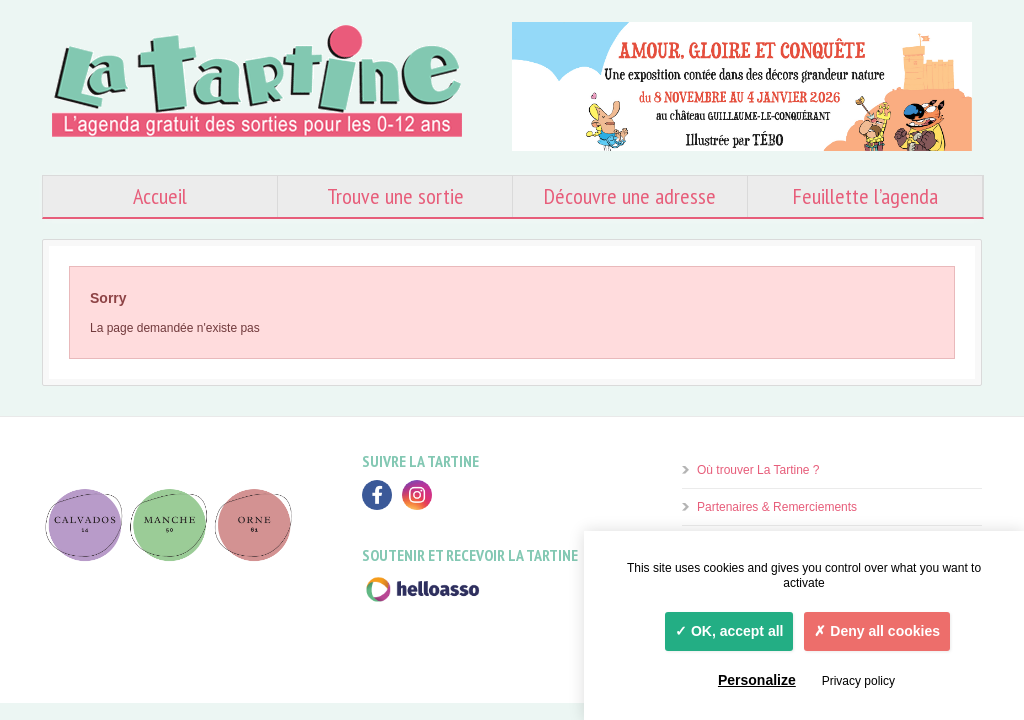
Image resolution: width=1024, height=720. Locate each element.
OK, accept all (729, 631)
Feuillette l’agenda (865, 196)
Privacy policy (858, 681)
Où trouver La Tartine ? (758, 470)
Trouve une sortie (395, 196)
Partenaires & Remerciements (777, 507)
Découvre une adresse (630, 196)
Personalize (757, 680)
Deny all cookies (877, 631)
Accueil (160, 196)
